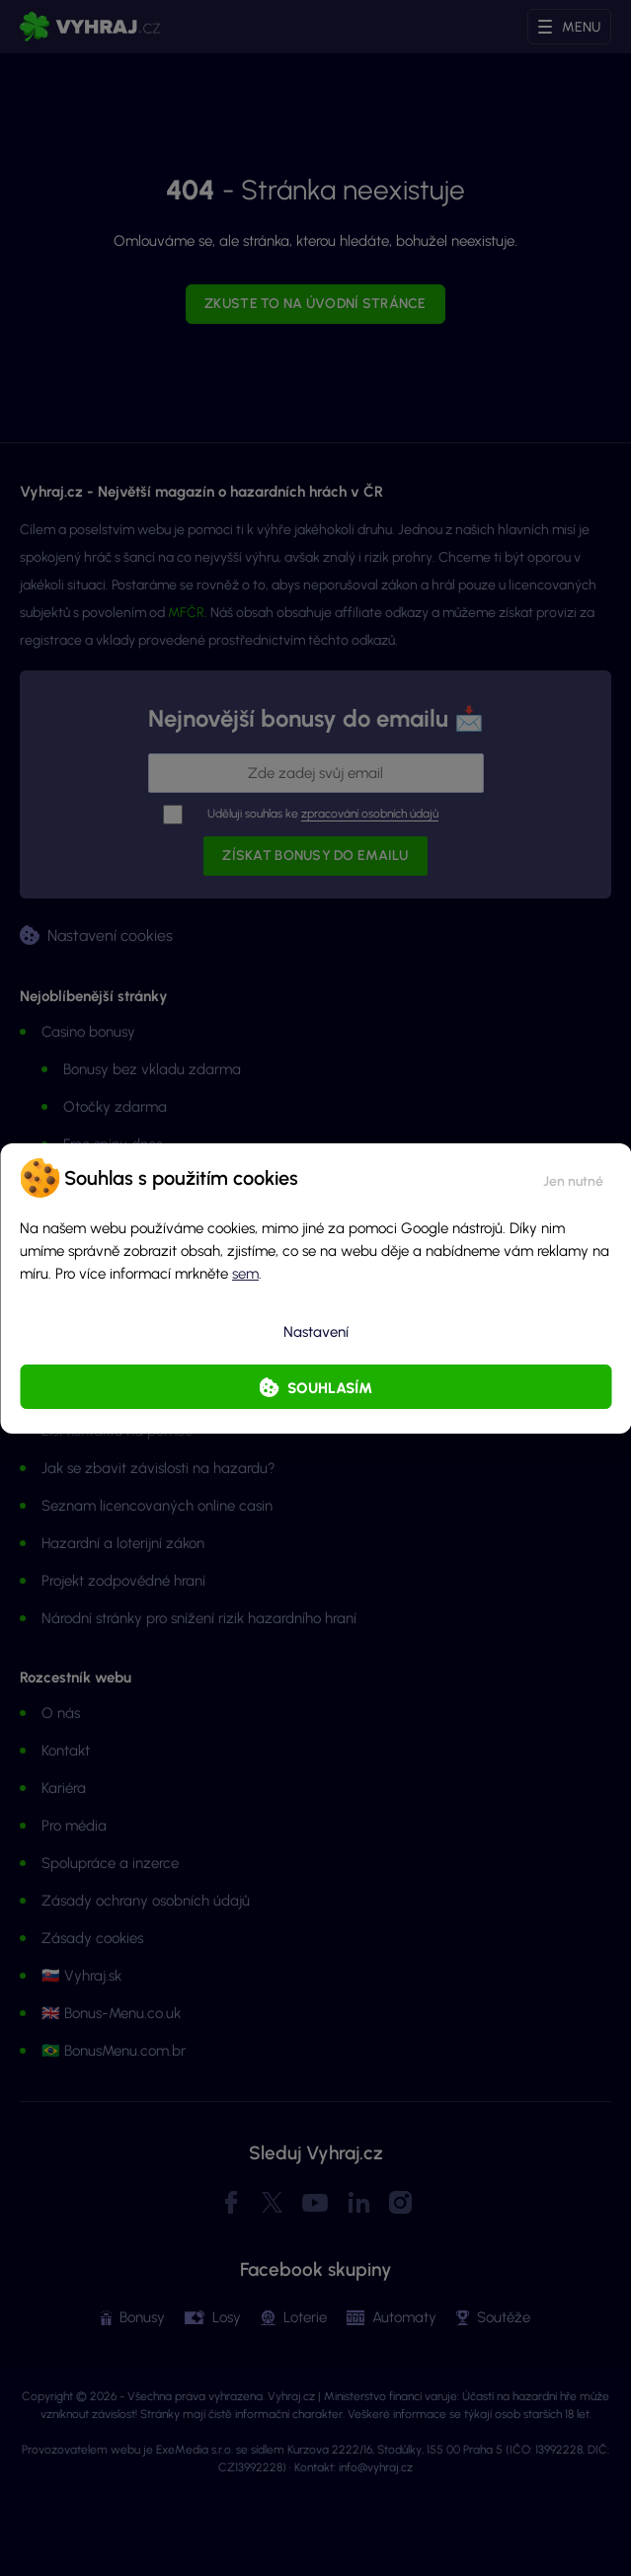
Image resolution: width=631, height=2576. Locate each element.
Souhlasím (329, 1388)
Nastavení (316, 1332)
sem (245, 1274)
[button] (573, 1178)
